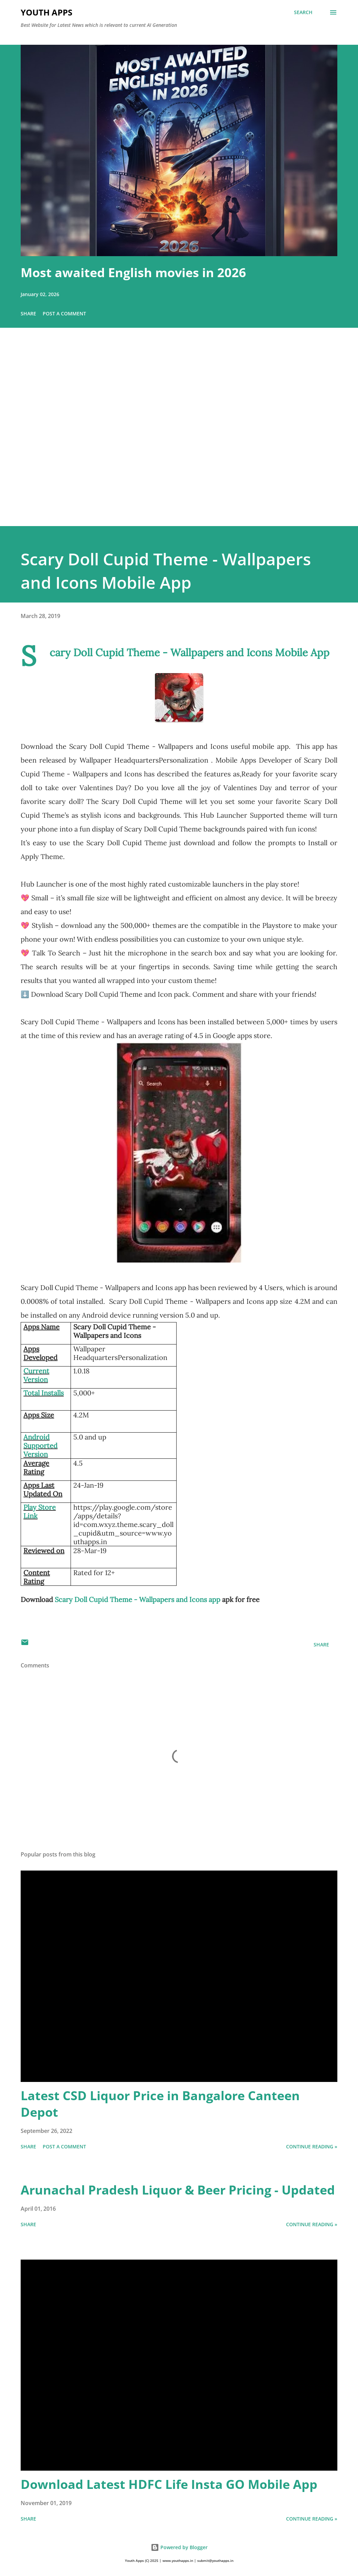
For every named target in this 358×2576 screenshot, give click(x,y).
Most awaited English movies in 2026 (133, 272)
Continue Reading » (311, 2146)
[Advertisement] (179, 436)
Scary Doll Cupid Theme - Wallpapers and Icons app (137, 1599)
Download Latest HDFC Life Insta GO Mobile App (169, 2484)
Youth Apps (46, 12)
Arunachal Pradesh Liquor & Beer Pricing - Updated (178, 2189)
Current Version (36, 1375)
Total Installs (43, 1393)
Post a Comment (64, 313)
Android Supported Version (40, 1445)
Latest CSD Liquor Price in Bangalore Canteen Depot (160, 2104)
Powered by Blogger (179, 2547)
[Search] (303, 12)
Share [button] (28, 313)
